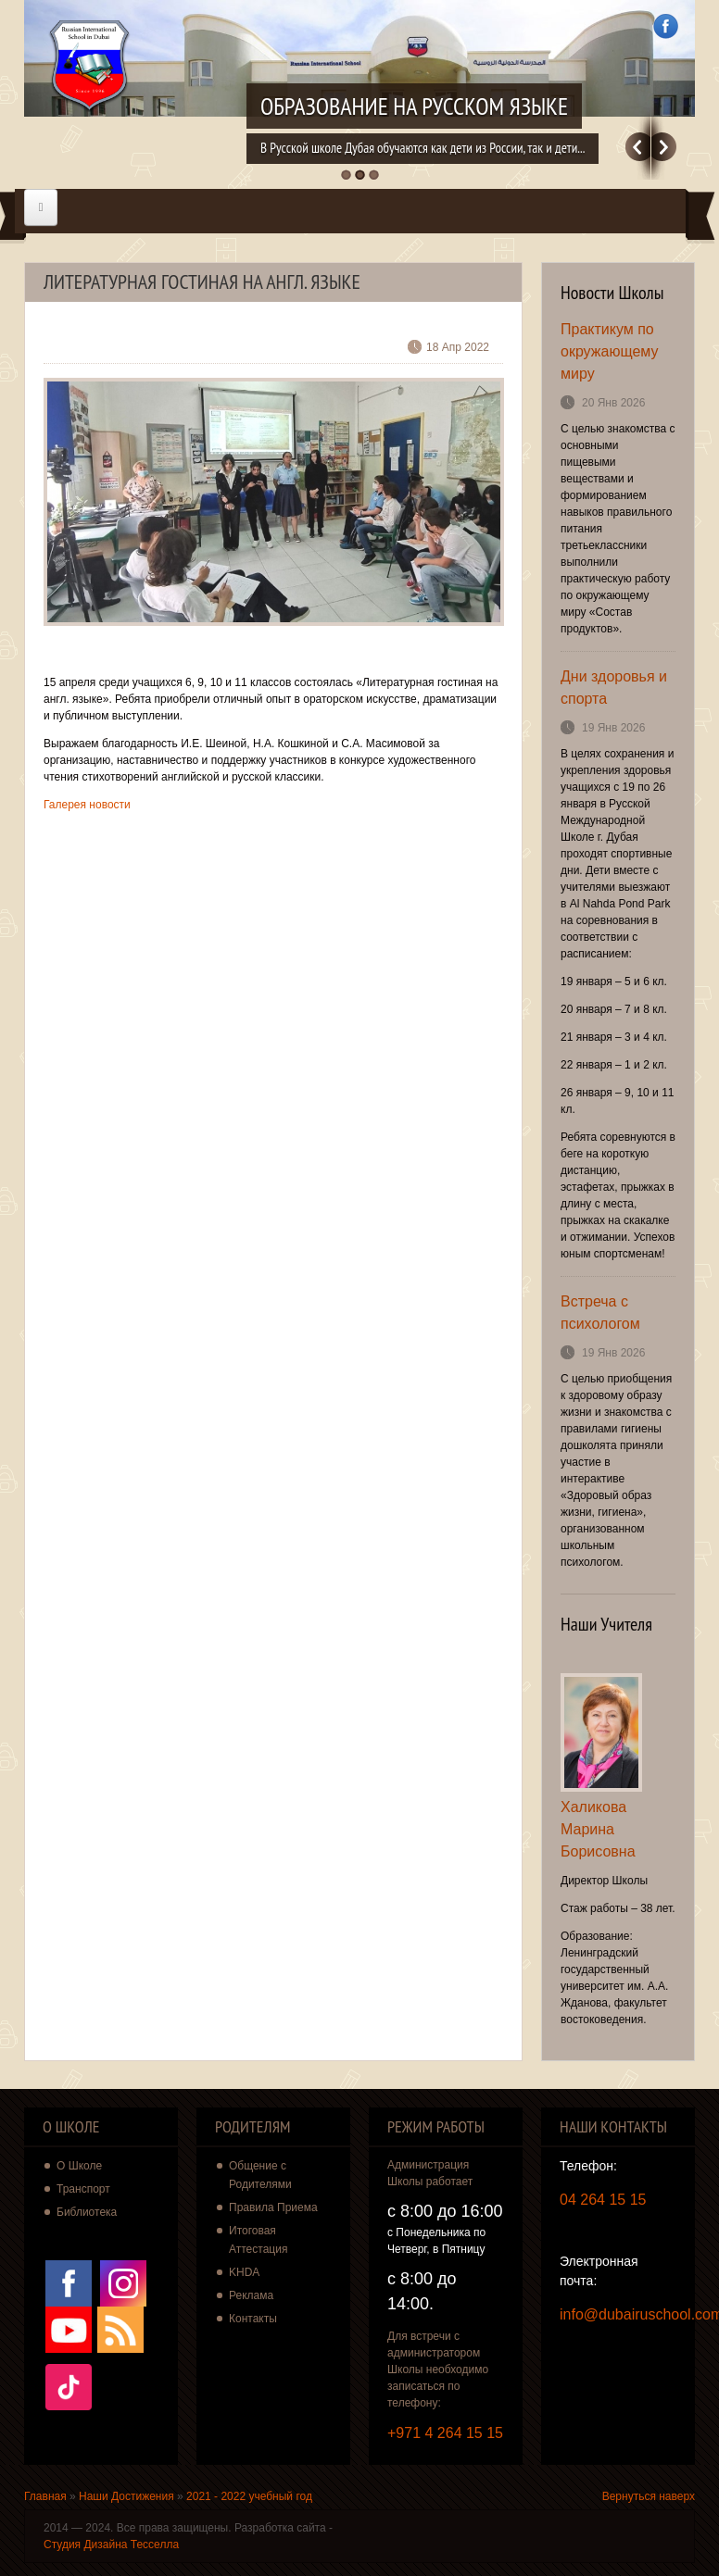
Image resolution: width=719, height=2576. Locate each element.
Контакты (253, 2318)
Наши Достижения (126, 2496)
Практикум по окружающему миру (609, 351)
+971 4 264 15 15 (445, 2433)
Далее (663, 146)
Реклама (251, 2295)
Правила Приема (273, 2207)
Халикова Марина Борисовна (598, 1829)
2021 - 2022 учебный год (249, 2496)
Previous (637, 146)
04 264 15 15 (603, 2199)
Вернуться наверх (648, 2496)
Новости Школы (612, 293)
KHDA (244, 2272)
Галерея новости (87, 804)
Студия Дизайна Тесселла (111, 2544)
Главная (45, 2496)
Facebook (665, 26)
